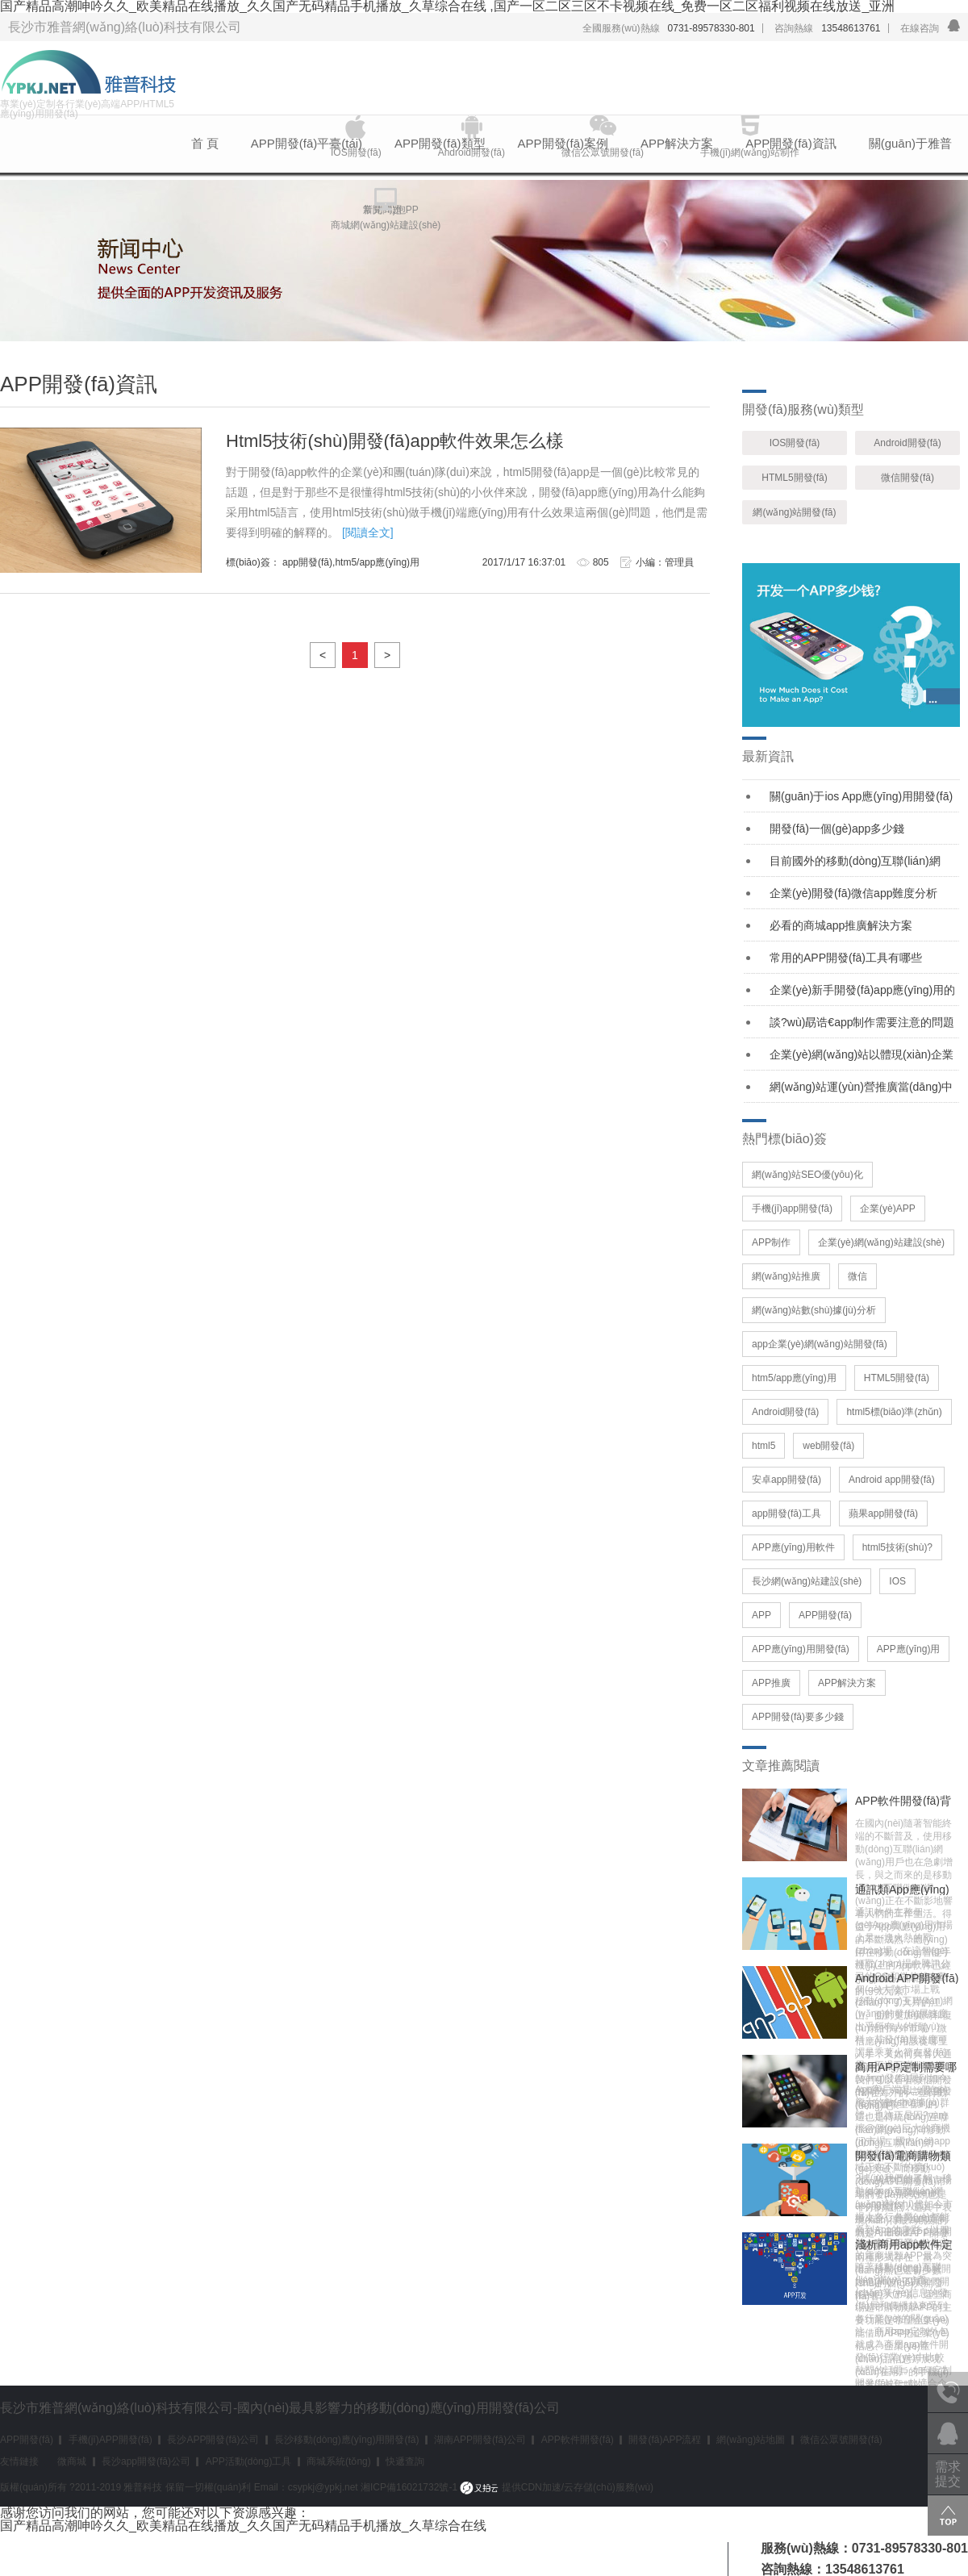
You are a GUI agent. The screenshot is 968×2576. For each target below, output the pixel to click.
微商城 (71, 2461)
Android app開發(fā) (892, 1479)
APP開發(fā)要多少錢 (798, 1716)
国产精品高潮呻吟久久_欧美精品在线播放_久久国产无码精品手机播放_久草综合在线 (243, 2525)
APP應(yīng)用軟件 (793, 1547)
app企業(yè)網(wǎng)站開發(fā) (819, 1344)
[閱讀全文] (368, 532)
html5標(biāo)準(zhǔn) (893, 1411)
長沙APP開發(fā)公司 (213, 2439)
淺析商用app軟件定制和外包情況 (904, 2244)
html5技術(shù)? (897, 1547)
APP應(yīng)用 (909, 1649)
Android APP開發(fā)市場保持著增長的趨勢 (906, 1978)
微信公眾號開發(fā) (841, 2439)
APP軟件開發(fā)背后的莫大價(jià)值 (903, 1800)
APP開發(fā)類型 (440, 143)
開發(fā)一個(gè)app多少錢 (837, 828)
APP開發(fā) (825, 1615)
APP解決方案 (676, 143)
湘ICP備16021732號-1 (409, 2487)
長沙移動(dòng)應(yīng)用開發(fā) (346, 2439)
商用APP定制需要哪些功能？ (906, 2067)
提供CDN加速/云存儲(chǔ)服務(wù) (556, 2487)
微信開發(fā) (907, 477)
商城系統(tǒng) (339, 2461)
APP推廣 (771, 1683)
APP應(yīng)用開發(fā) (800, 1649)
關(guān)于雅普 (910, 143)
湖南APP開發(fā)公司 (480, 2439)
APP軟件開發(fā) (577, 2439)
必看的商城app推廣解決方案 (841, 925)
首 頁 (205, 143)
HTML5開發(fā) (794, 477)
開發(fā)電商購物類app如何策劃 (903, 2155)
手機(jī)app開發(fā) (792, 1208)
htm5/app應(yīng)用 (794, 1378)
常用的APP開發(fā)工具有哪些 (846, 957)
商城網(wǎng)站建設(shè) (385, 225)
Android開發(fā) (907, 443)
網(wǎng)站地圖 (750, 2439)
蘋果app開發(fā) (883, 1513)
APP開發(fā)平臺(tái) (306, 143)
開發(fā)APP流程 (664, 2439)
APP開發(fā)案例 (563, 143)
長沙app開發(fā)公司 (146, 2461)
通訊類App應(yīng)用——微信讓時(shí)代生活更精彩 (906, 1889)
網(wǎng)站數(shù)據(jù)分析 (814, 1310)
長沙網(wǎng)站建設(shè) (807, 1581)
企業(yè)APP (888, 1208)
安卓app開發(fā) (786, 1479)
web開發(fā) (828, 1445)
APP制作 (771, 1242)
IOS (897, 1581)
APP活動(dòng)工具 (249, 2461)
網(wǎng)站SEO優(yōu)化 (807, 1174)
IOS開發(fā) (795, 443)
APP (761, 1615)
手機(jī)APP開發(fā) (110, 2439)
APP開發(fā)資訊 (791, 143)
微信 (857, 1276)
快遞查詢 (405, 2461)
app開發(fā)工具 (786, 1513)
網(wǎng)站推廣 (786, 1276)
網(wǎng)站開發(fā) (794, 512)
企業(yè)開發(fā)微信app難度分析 (853, 893)
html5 (763, 1445)
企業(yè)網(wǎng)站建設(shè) (881, 1242)
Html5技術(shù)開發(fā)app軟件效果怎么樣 (395, 441)
